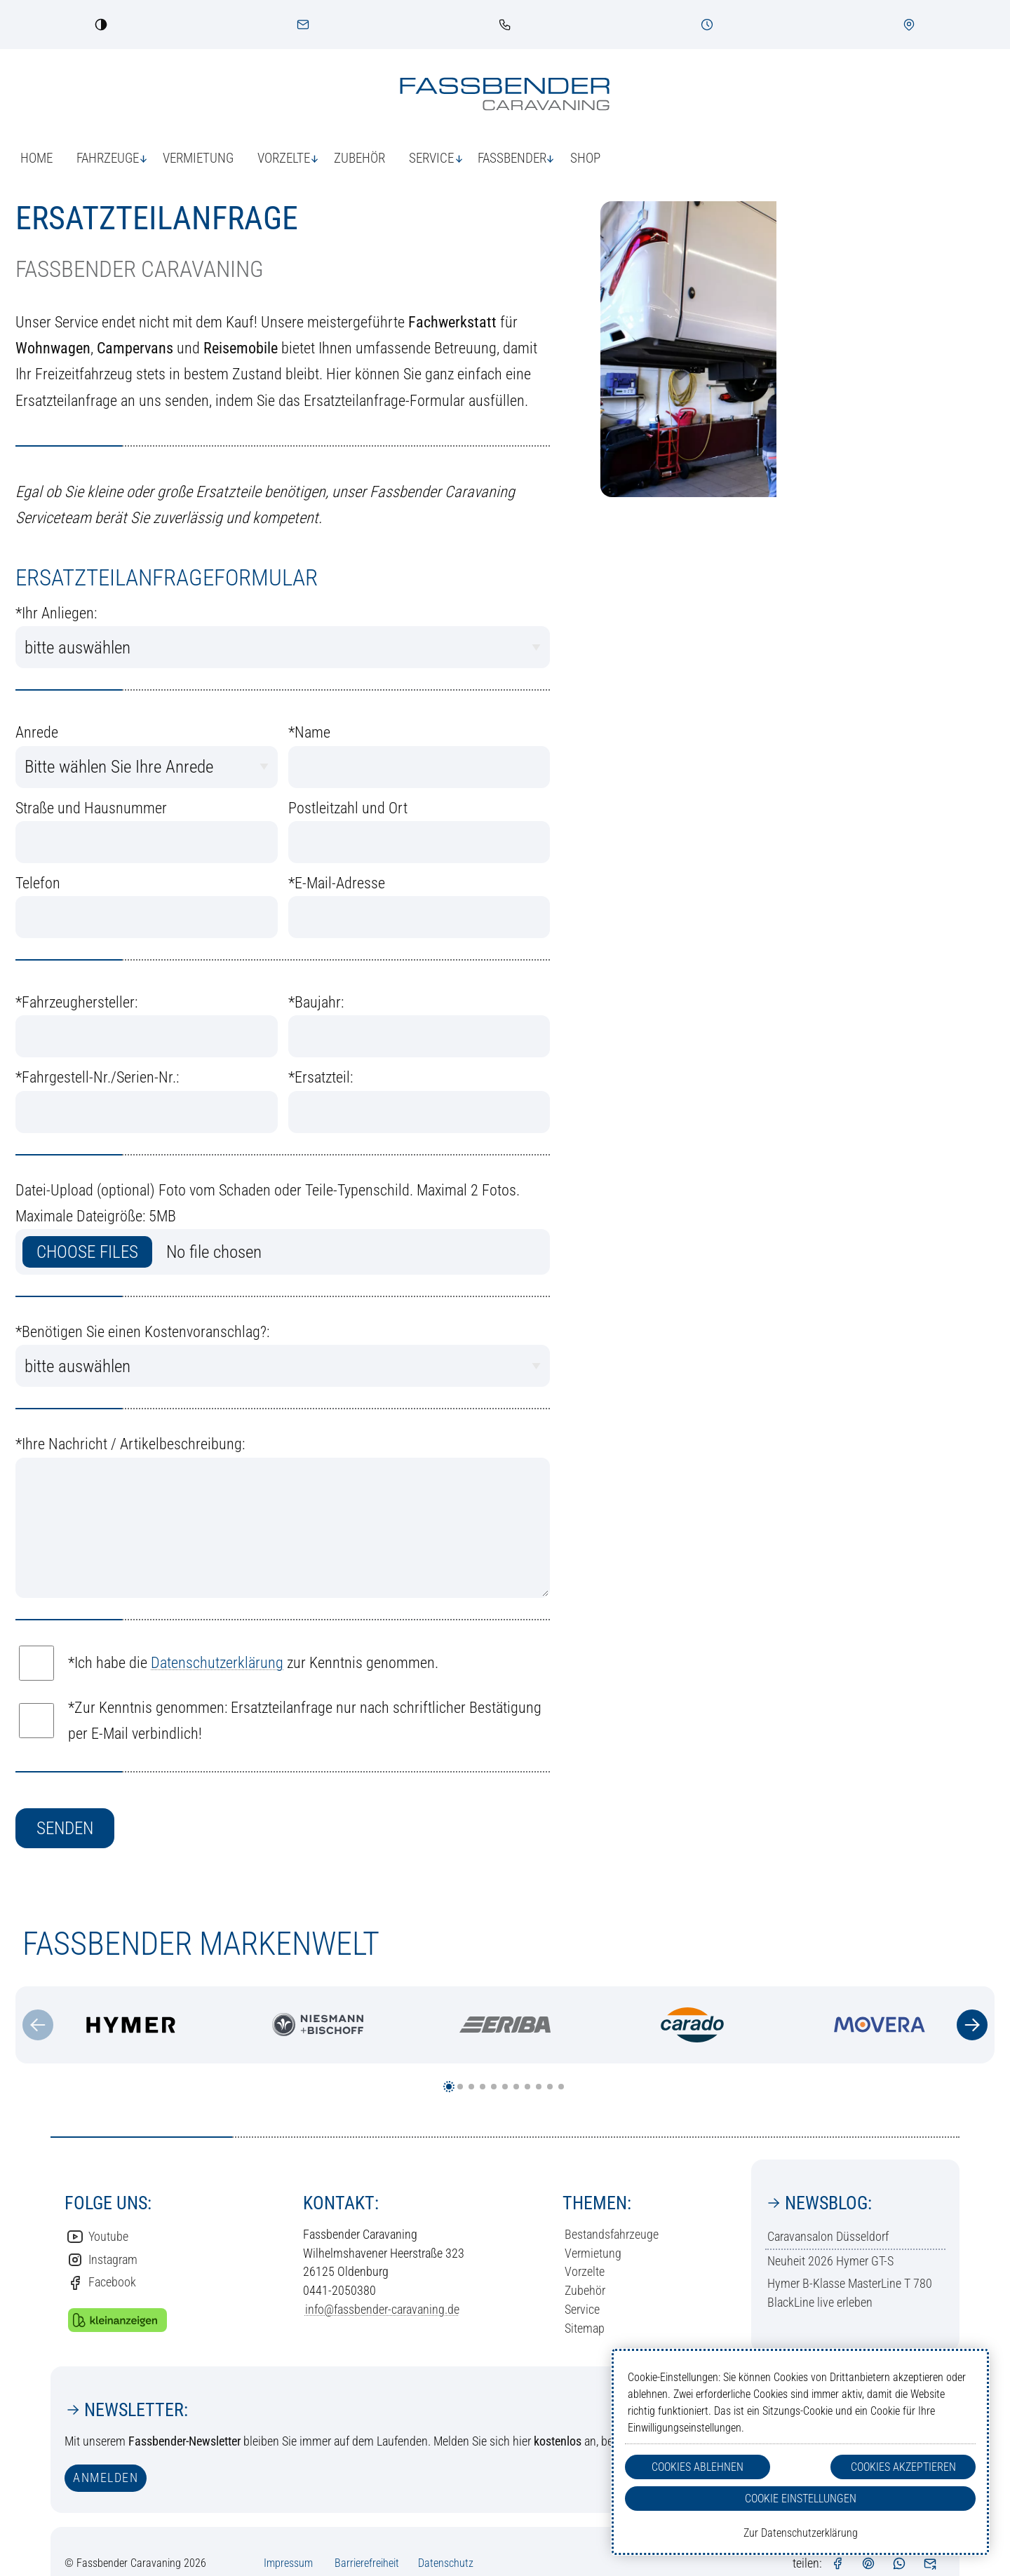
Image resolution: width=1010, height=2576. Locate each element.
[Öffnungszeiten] (707, 24)
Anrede (36, 732)
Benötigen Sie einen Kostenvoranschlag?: (142, 1332)
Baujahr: (316, 1002)
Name (309, 732)
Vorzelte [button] (283, 158)
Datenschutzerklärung (217, 1663)
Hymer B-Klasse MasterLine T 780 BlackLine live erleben (849, 2293)
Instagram (102, 2259)
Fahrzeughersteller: (76, 1002)
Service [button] (431, 158)
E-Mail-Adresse (336, 883)
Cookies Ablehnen (697, 2467)
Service (582, 2309)
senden (64, 1828)
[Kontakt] (303, 24)
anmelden (105, 2477)
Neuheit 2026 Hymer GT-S (830, 2260)
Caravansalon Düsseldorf (828, 2236)
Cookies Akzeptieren (903, 2467)
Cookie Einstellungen (800, 2498)
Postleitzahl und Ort (348, 808)
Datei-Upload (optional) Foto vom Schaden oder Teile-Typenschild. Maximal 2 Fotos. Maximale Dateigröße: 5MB (267, 1203)
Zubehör (359, 158)
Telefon (37, 883)
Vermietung (198, 158)
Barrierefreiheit (367, 2563)
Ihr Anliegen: (56, 613)
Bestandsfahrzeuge (612, 2234)
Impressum (288, 2563)
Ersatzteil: (320, 1077)
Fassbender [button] (512, 158)
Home (36, 158)
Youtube (97, 2236)
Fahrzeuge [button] (107, 158)
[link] (505, 24)
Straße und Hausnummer (91, 808)
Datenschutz (445, 2563)
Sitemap (585, 2328)
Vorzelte (585, 2271)
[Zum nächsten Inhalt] (972, 2024)
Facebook (101, 2283)
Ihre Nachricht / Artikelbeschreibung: (130, 1444)
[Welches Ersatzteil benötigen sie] (419, 1112)
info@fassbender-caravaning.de (382, 2309)
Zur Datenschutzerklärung (800, 2533)
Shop (585, 158)
